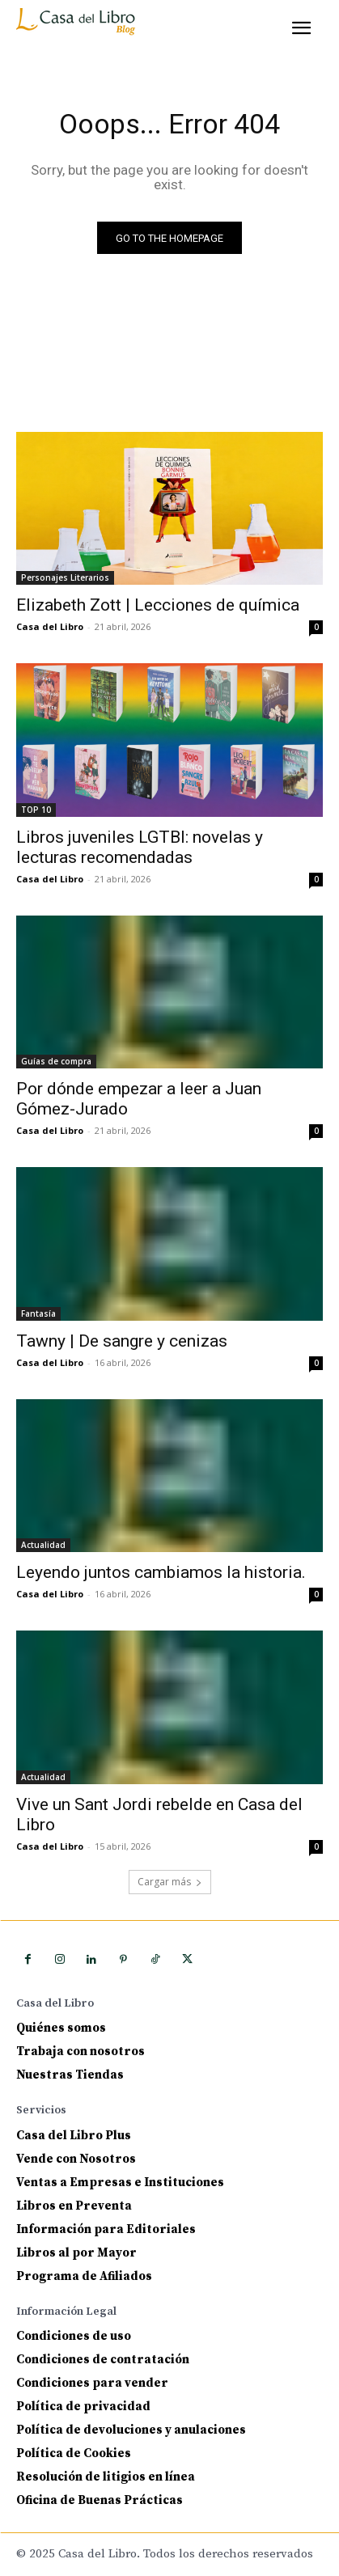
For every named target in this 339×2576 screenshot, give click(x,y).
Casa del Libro (49, 626)
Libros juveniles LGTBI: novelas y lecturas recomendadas (139, 847)
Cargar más (170, 1882)
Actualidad (43, 1544)
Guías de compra (56, 1061)
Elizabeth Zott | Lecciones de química (157, 605)
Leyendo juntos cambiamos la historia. (161, 1572)
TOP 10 (36, 809)
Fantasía (38, 1313)
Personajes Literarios (65, 577)
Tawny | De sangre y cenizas (121, 1341)
